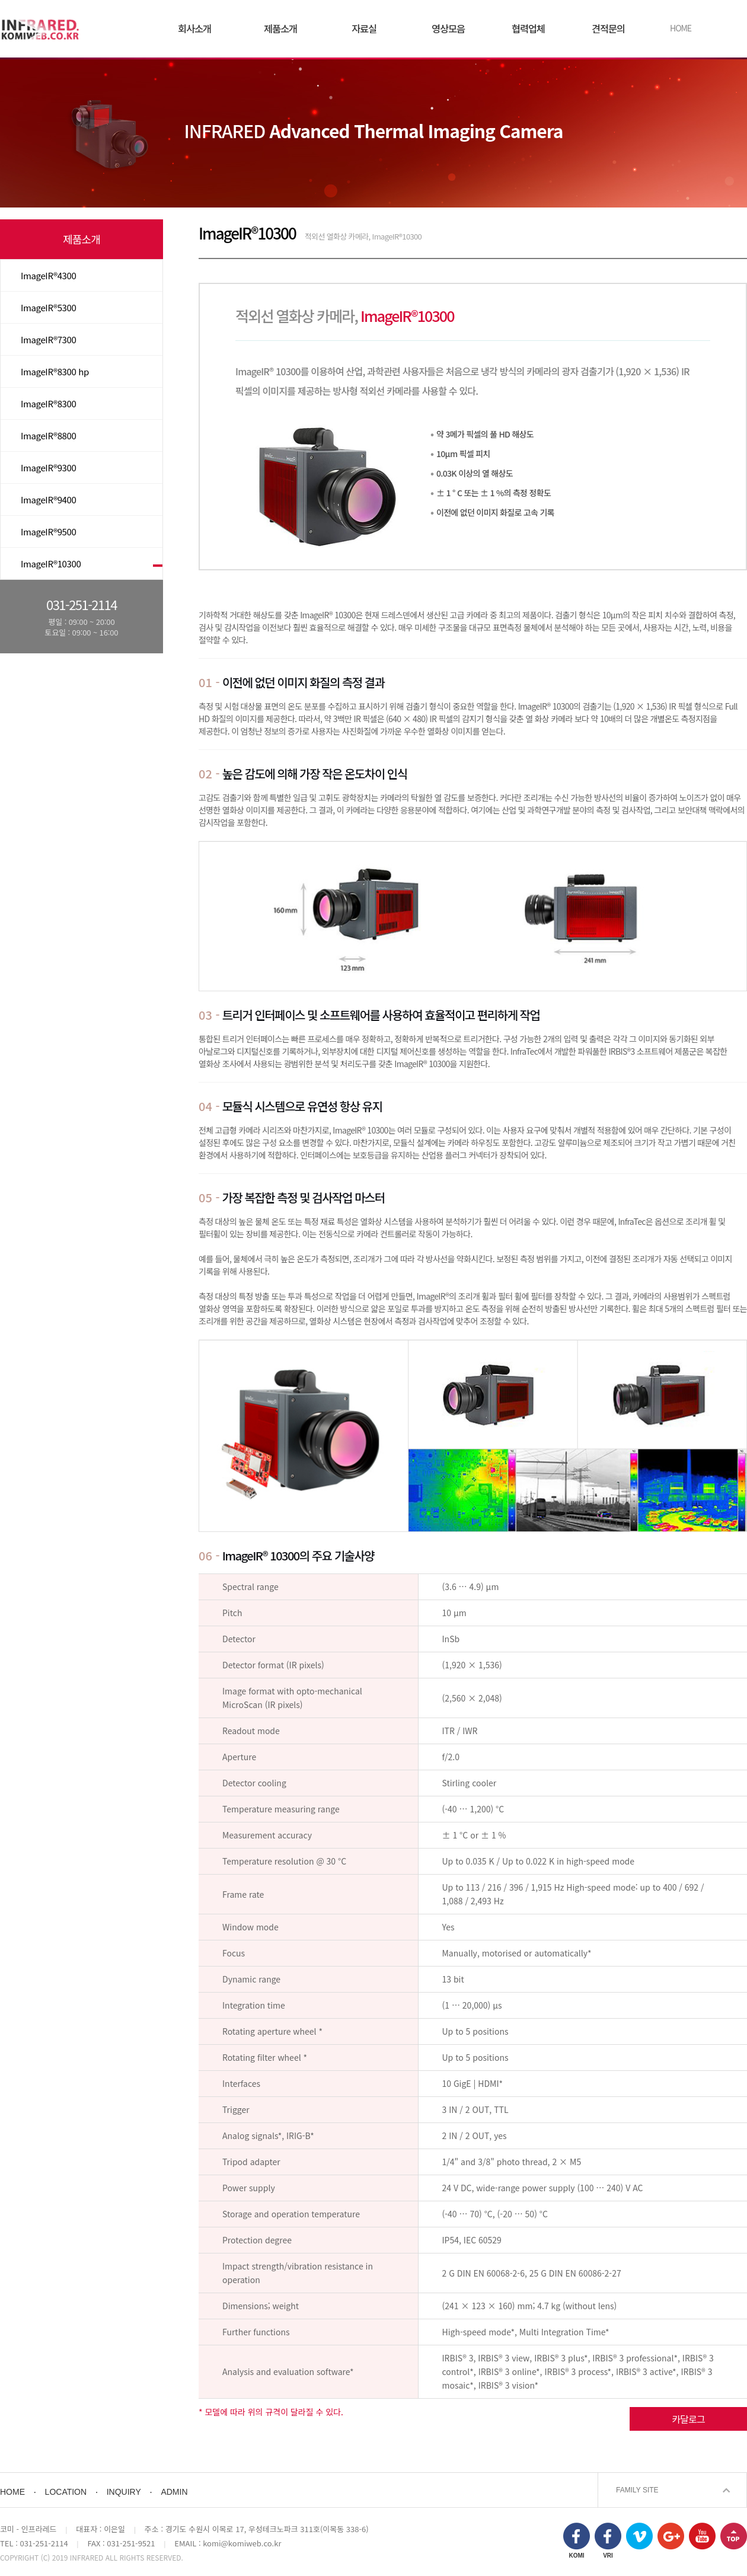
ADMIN (174, 2492)
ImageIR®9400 (48, 499)
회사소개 (194, 28)
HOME (680, 28)
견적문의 (608, 28)
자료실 (364, 28)
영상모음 (448, 28)
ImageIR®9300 (48, 467)
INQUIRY (124, 2492)
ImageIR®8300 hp (55, 371)
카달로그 (688, 2419)
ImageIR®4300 (48, 275)
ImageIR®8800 (48, 435)
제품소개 (280, 28)
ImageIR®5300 (48, 307)
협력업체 (528, 28)
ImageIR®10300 (51, 563)
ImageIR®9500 (48, 531)
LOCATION (66, 2492)
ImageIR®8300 (48, 403)
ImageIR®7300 (48, 339)
